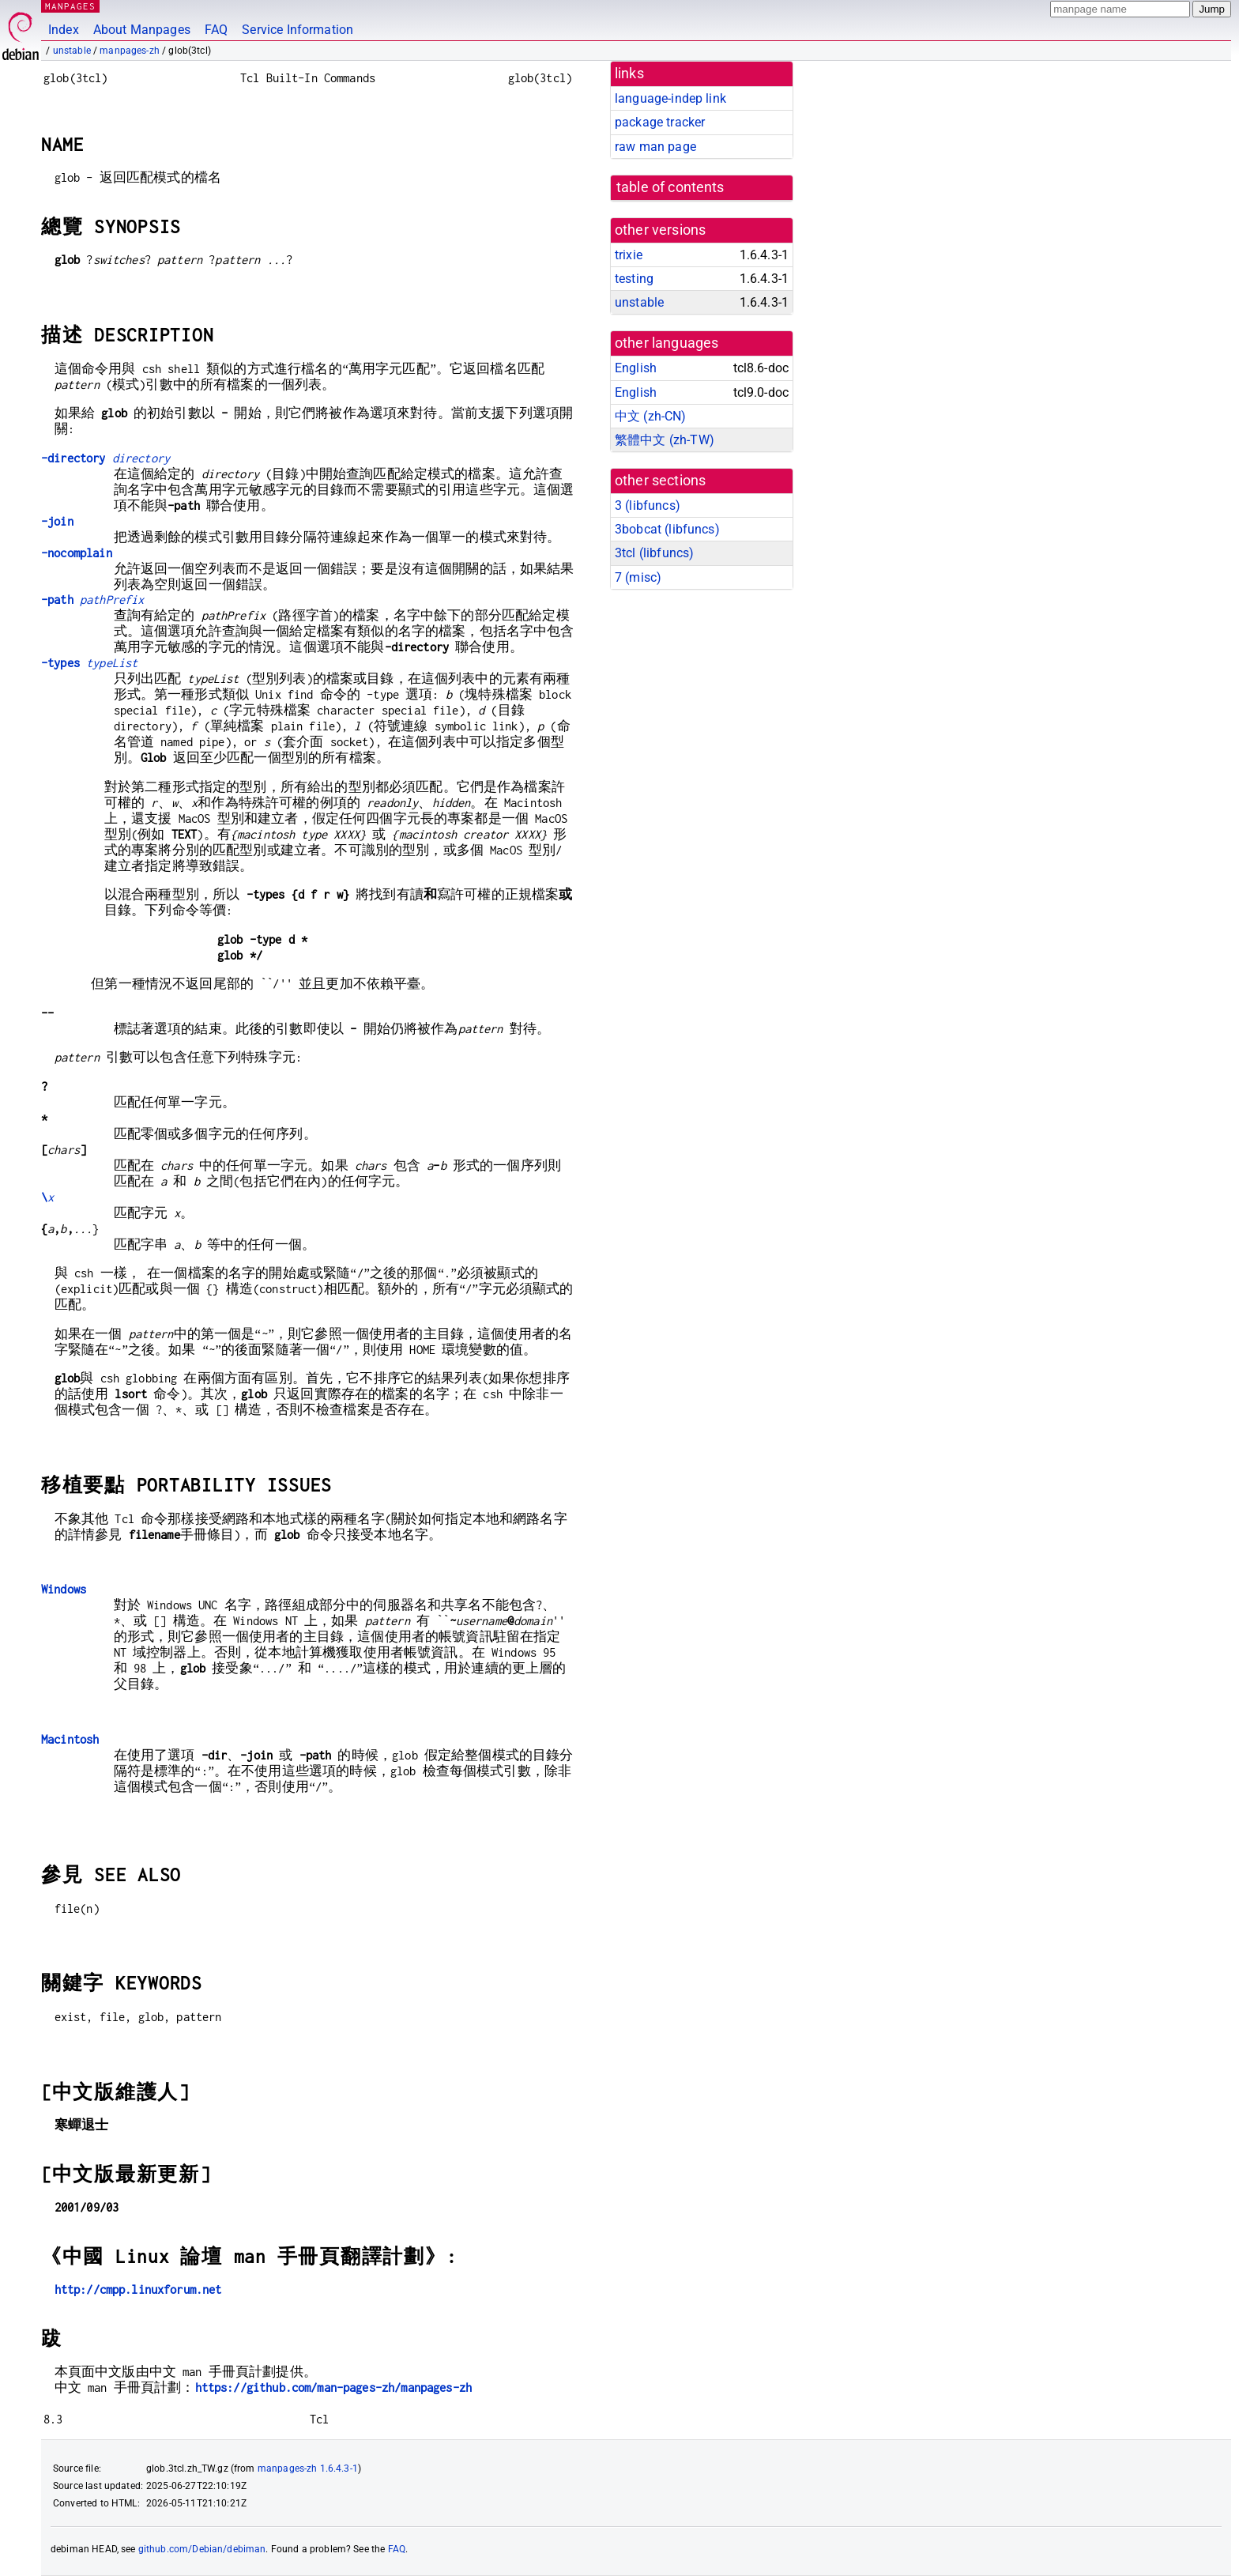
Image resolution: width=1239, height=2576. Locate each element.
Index (63, 29)
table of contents (670, 187)
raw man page (655, 146)
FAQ (216, 29)
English (636, 367)
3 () (647, 505)
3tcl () (654, 552)
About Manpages (141, 29)
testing (634, 278)
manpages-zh (130, 50)
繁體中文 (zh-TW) (664, 439)
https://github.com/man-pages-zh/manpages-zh (333, 2387)
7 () (638, 577)
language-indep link (670, 98)
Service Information (297, 29)
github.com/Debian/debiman (202, 2549)
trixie (628, 254)
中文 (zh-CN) (651, 416)
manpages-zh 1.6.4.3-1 (308, 2468)
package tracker (660, 122)
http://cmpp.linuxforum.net (138, 2289)
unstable (72, 50)
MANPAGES (70, 6)
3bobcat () (667, 529)
